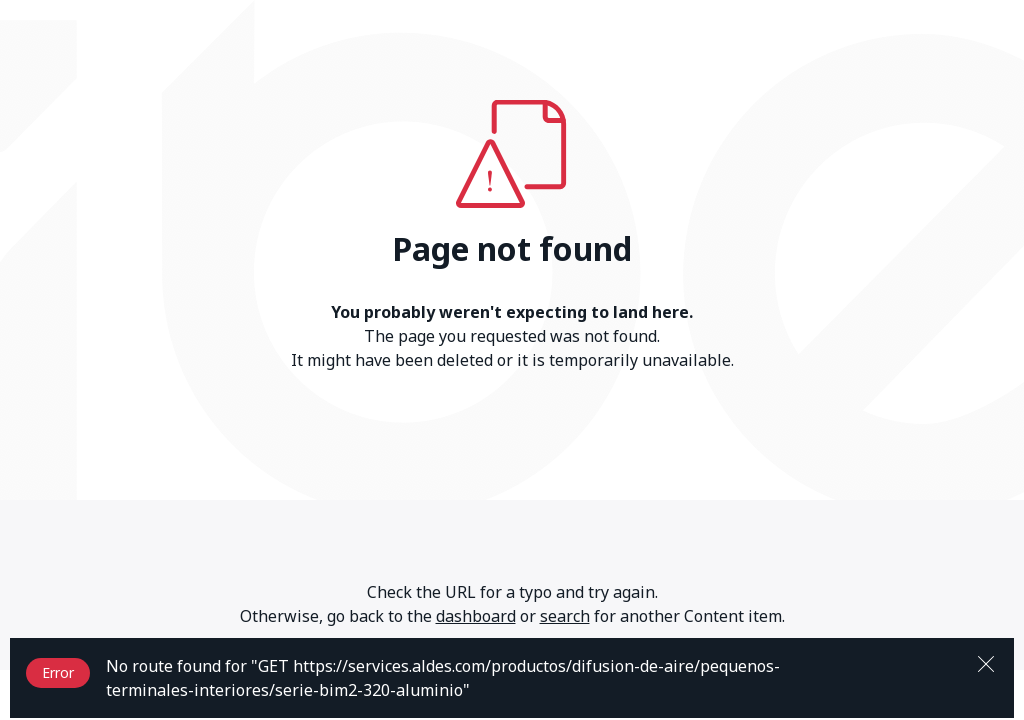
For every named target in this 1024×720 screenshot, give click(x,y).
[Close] (986, 662)
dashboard (476, 616)
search (565, 616)
